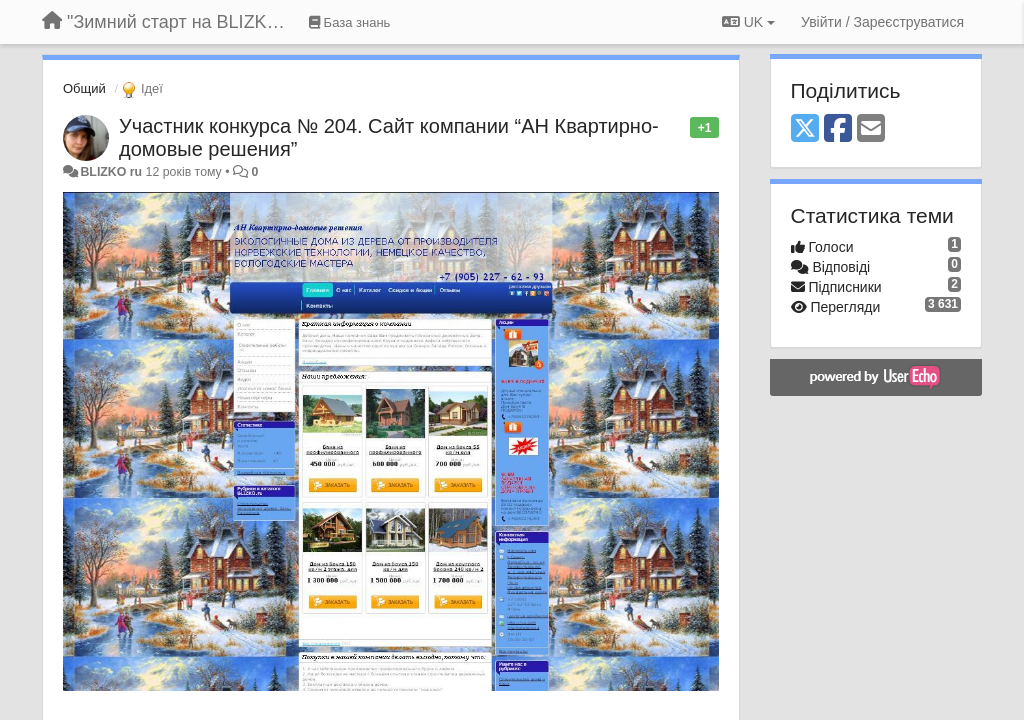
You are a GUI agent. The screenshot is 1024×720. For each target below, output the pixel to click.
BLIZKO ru (112, 172)
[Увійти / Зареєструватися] (882, 22)
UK (748, 22)
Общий (84, 88)
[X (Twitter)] (805, 129)
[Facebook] (838, 129)
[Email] (871, 129)
